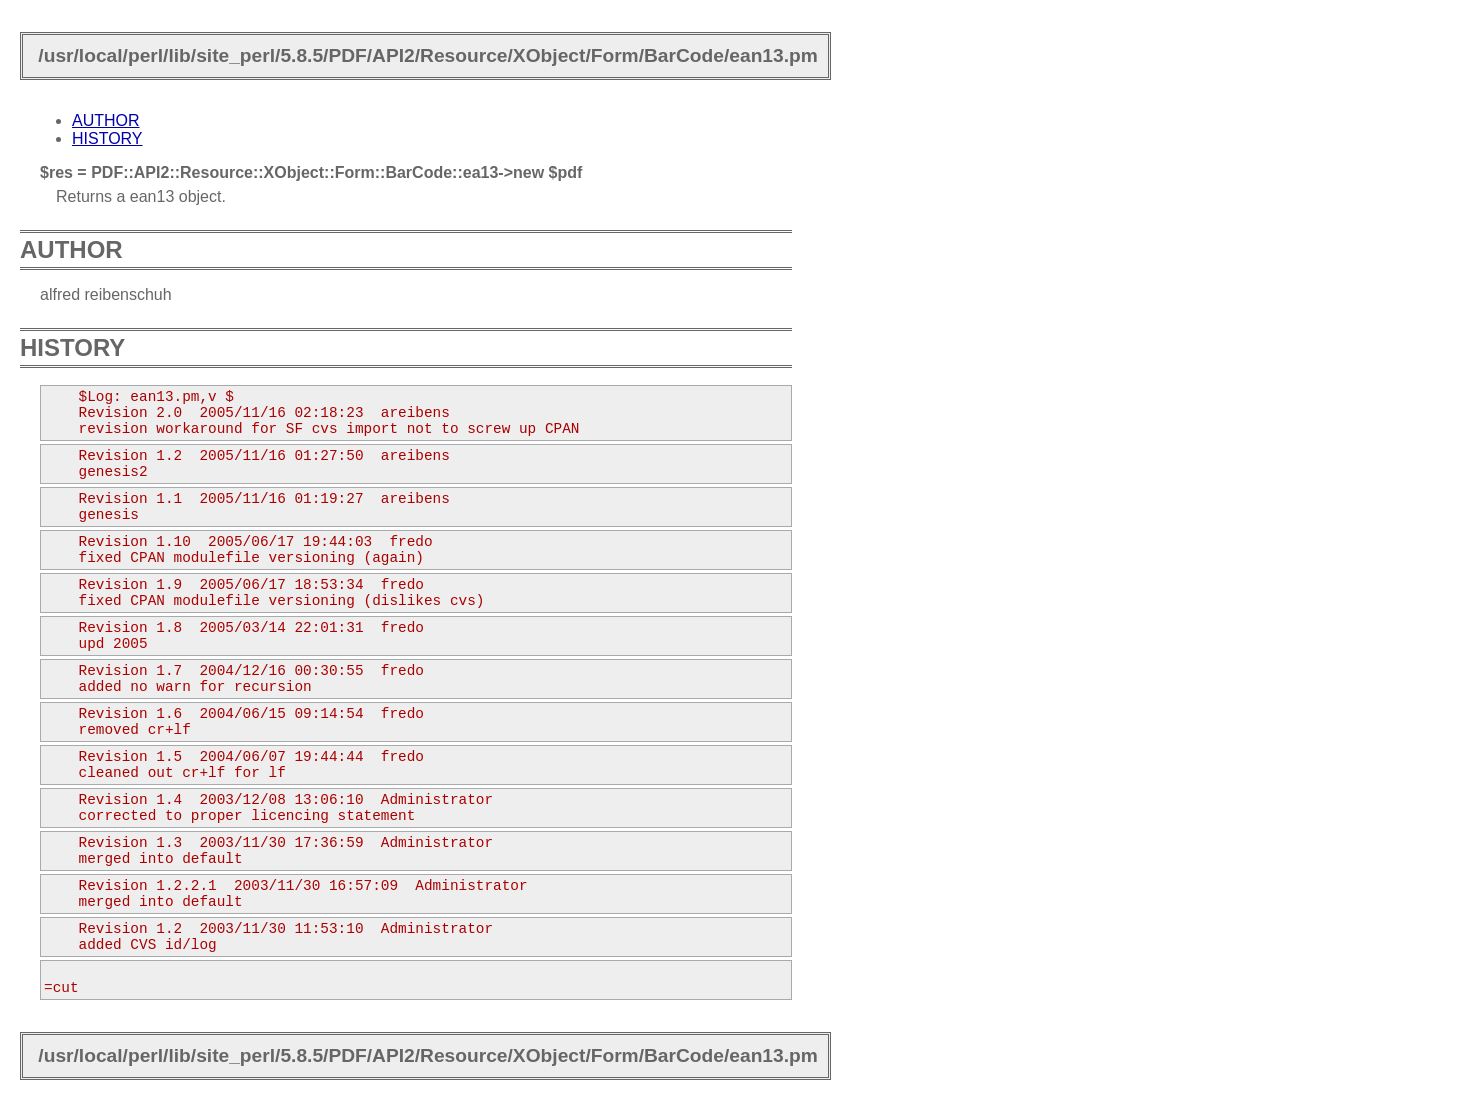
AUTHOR (106, 120)
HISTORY (107, 138)
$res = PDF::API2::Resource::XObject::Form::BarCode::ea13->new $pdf (311, 172)
